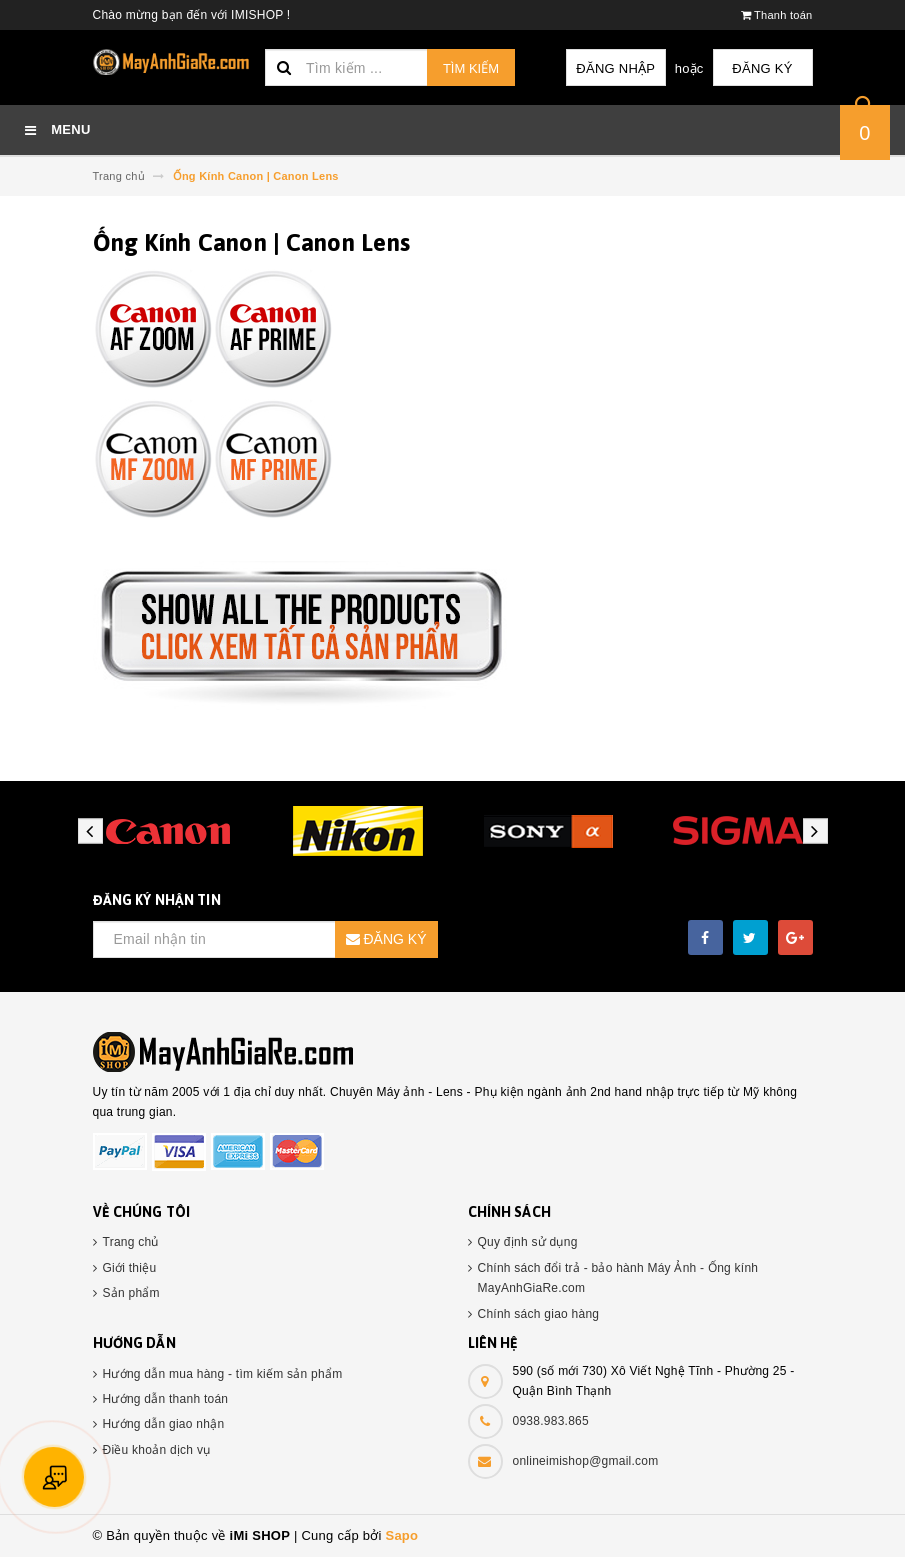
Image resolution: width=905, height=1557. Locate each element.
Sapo (401, 1535)
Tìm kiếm (471, 68)
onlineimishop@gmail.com (586, 1461)
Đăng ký (762, 68)
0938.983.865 (551, 1421)
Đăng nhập (615, 68)
